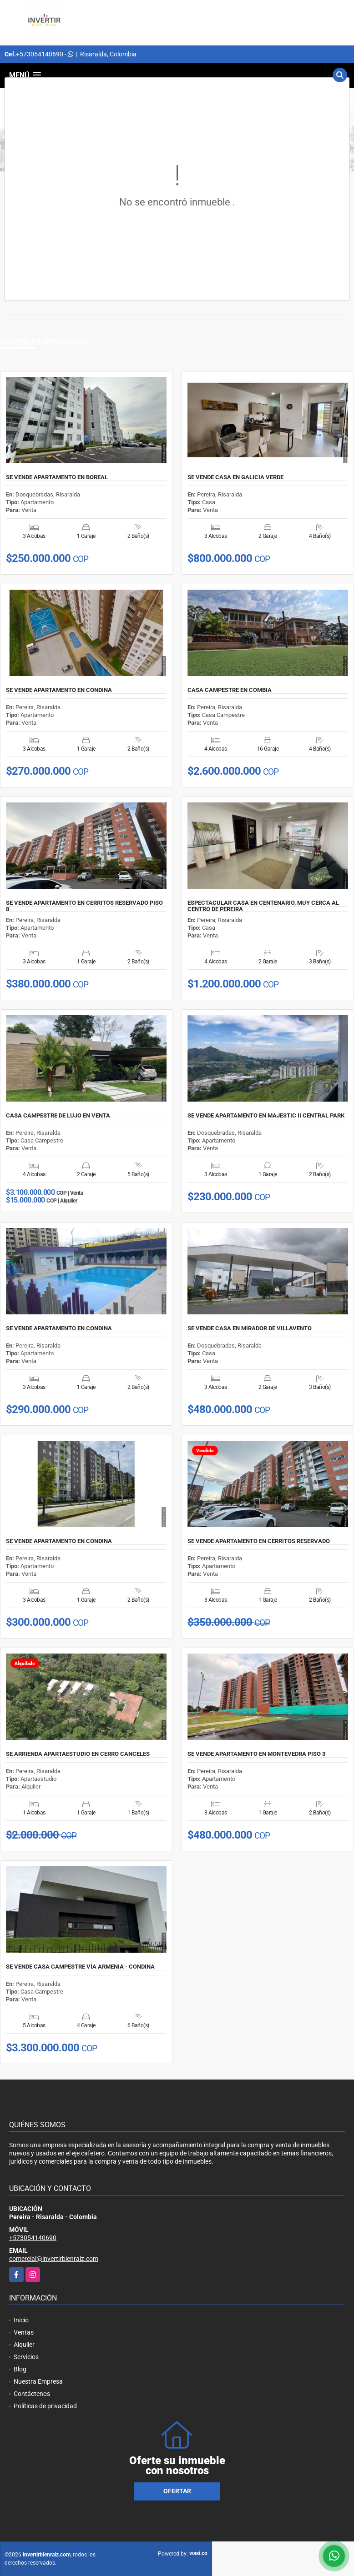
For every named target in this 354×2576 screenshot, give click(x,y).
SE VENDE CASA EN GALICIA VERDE (235, 477)
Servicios (26, 2356)
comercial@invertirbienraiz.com (53, 2258)
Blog (20, 2369)
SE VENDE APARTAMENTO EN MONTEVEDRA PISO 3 (256, 1754)
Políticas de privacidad (45, 2406)
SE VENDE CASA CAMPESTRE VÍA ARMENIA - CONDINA (80, 1967)
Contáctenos (32, 2393)
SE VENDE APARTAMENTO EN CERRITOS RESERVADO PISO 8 (84, 906)
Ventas (24, 2332)
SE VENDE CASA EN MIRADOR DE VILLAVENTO (249, 1328)
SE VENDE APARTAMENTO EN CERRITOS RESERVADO (258, 1541)
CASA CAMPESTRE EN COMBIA (229, 690)
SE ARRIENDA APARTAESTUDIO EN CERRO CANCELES (78, 1754)
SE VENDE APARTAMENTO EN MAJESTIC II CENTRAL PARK (265, 1116)
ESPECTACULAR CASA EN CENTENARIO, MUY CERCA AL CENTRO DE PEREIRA (263, 906)
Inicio (21, 2320)
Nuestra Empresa (38, 2381)
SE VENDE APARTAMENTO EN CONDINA (59, 690)
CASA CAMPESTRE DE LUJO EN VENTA (58, 1116)
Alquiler (24, 2344)
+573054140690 (39, 54)
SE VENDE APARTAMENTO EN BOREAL (57, 477)
